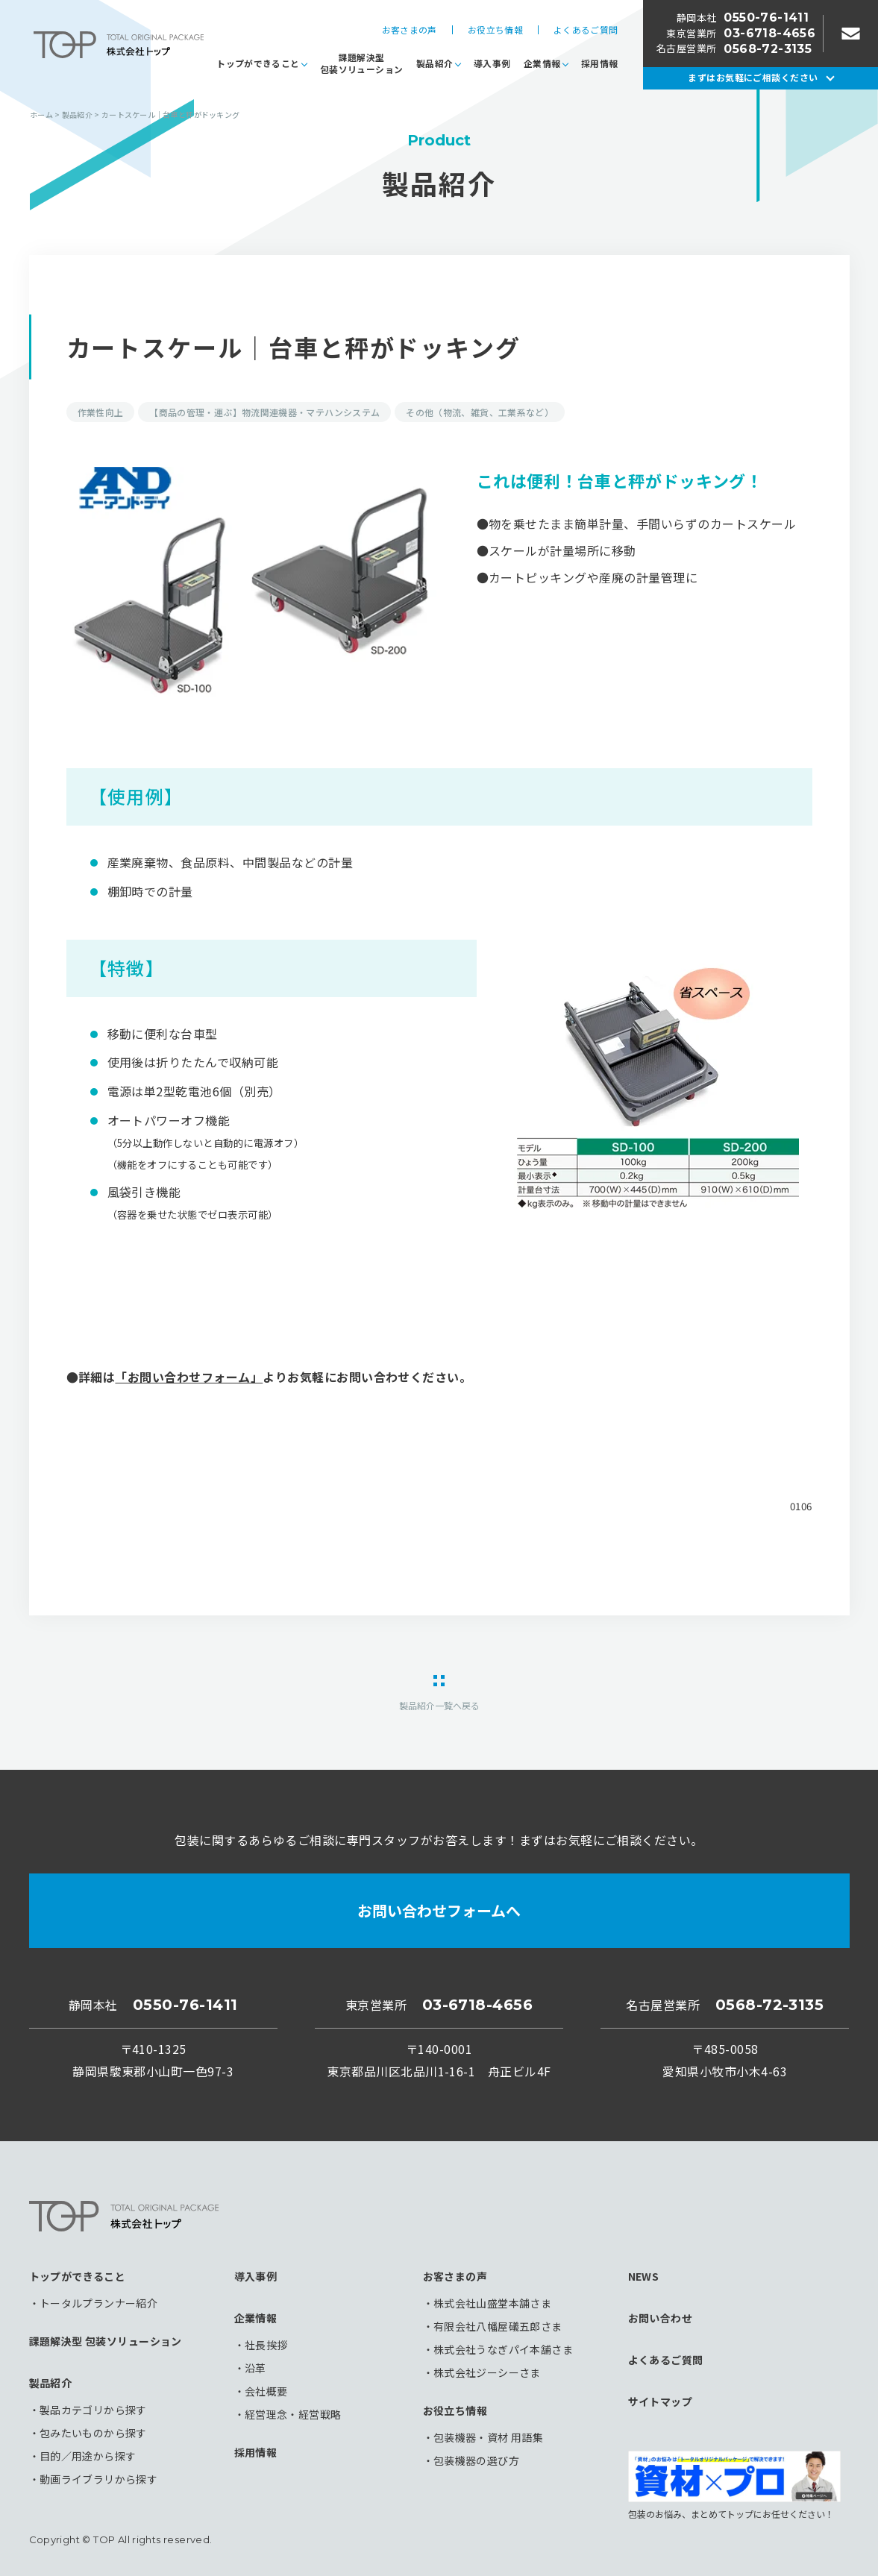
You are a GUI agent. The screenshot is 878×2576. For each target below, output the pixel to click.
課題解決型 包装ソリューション (105, 2341)
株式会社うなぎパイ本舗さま (503, 2349)
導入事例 (492, 63)
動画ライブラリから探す (99, 2479)
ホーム (41, 114)
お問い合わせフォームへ (439, 1910)
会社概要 (266, 2391)
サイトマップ (660, 2401)
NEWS (643, 2276)
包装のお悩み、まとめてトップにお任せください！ (734, 2485)
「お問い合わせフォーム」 (189, 1377)
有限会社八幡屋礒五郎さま (497, 2326)
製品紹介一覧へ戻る (439, 1704)
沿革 (255, 2367)
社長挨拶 (266, 2344)
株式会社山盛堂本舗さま (492, 2303)
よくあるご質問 (586, 29)
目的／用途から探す (88, 2455)
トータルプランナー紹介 (99, 2303)
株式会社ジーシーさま (487, 2372)
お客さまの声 (409, 29)
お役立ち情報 (495, 29)
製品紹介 (434, 63)
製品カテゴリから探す (93, 2409)
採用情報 (599, 63)
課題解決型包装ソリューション (361, 63)
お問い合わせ (660, 2317)
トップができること (257, 63)
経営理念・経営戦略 (293, 2414)
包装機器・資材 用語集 (488, 2437)
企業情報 (542, 63)
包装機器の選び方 (476, 2460)
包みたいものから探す (93, 2432)
